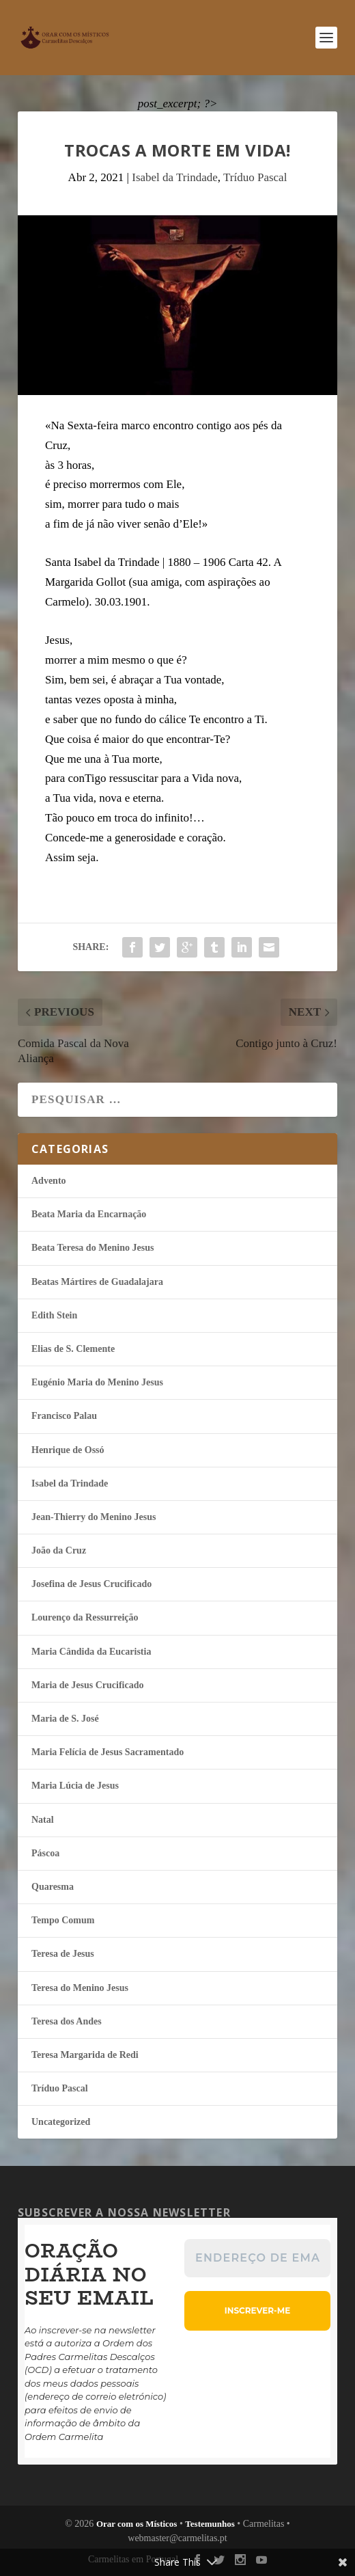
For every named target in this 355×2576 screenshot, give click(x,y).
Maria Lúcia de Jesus (75, 1785)
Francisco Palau (64, 1416)
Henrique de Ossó (67, 1450)
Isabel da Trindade (175, 177)
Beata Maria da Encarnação (88, 1214)
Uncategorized (60, 2122)
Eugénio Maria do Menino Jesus (97, 1382)
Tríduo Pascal (255, 177)
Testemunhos (209, 2524)
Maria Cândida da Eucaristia (91, 1651)
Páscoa (45, 1853)
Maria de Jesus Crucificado (87, 1685)
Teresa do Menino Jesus (79, 1988)
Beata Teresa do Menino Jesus (92, 1248)
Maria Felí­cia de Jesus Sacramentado (107, 1752)
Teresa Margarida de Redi (85, 2055)
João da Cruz (58, 1550)
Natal (42, 1820)
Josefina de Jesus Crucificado (91, 1584)
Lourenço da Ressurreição (85, 1617)
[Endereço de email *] (257, 2258)
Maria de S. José (65, 1718)
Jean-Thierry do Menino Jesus (93, 1517)
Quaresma (52, 1887)
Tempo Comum (62, 1920)
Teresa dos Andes (66, 2021)
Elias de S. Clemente (73, 1349)
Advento (48, 1181)
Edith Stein (54, 1315)
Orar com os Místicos (137, 2524)
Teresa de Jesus (62, 1954)
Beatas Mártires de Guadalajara (97, 1282)
